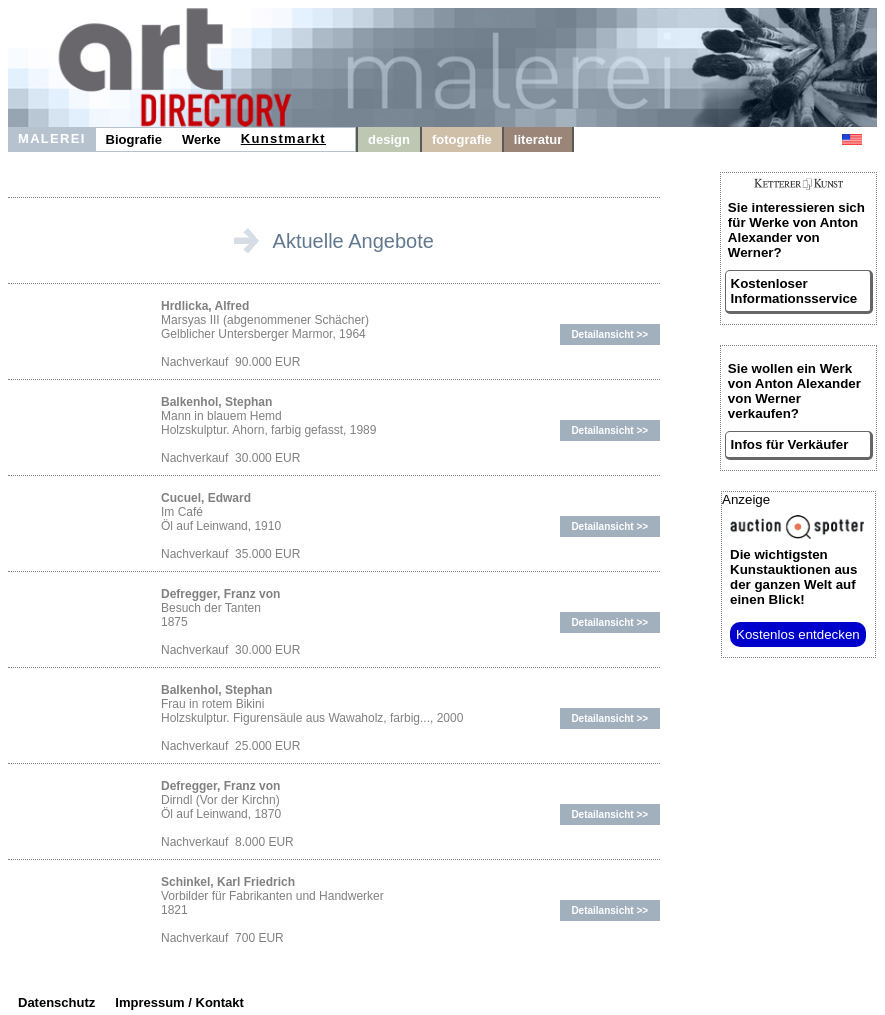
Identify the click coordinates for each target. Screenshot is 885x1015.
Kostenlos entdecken (798, 634)
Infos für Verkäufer (790, 444)
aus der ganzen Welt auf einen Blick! (793, 577)
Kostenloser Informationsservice (794, 291)
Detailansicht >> (609, 334)
